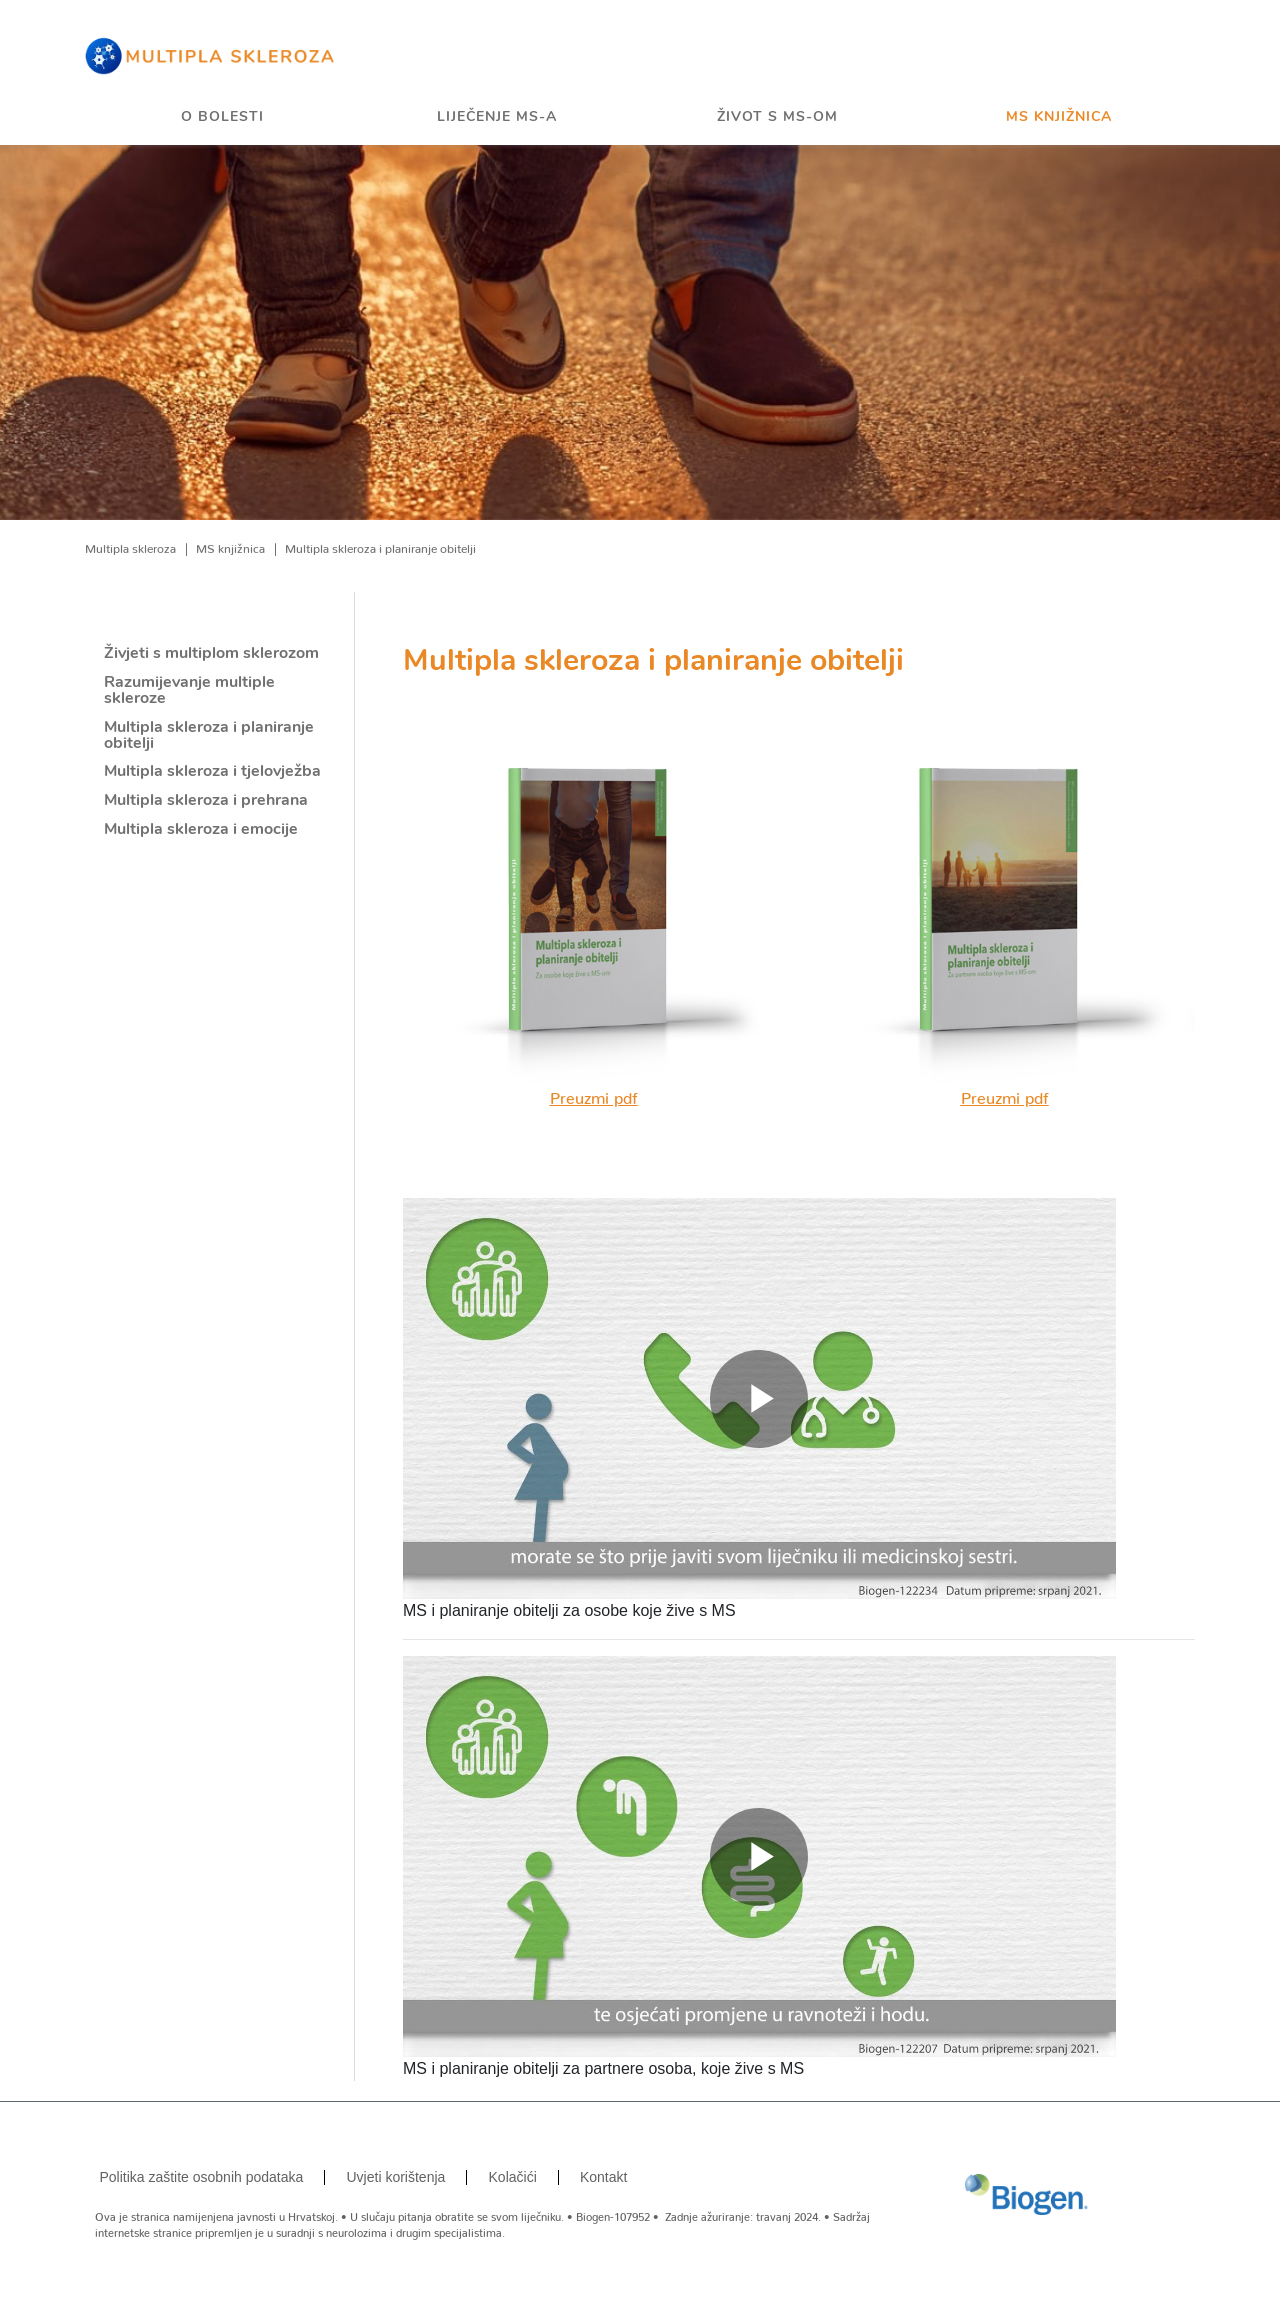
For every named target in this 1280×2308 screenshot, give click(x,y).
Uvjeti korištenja (396, 2177)
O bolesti (222, 117)
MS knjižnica (1059, 117)
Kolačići (513, 2177)
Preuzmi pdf (594, 1094)
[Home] (210, 55)
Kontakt (603, 2177)
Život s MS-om (777, 117)
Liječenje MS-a (497, 117)
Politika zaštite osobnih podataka (201, 2177)
